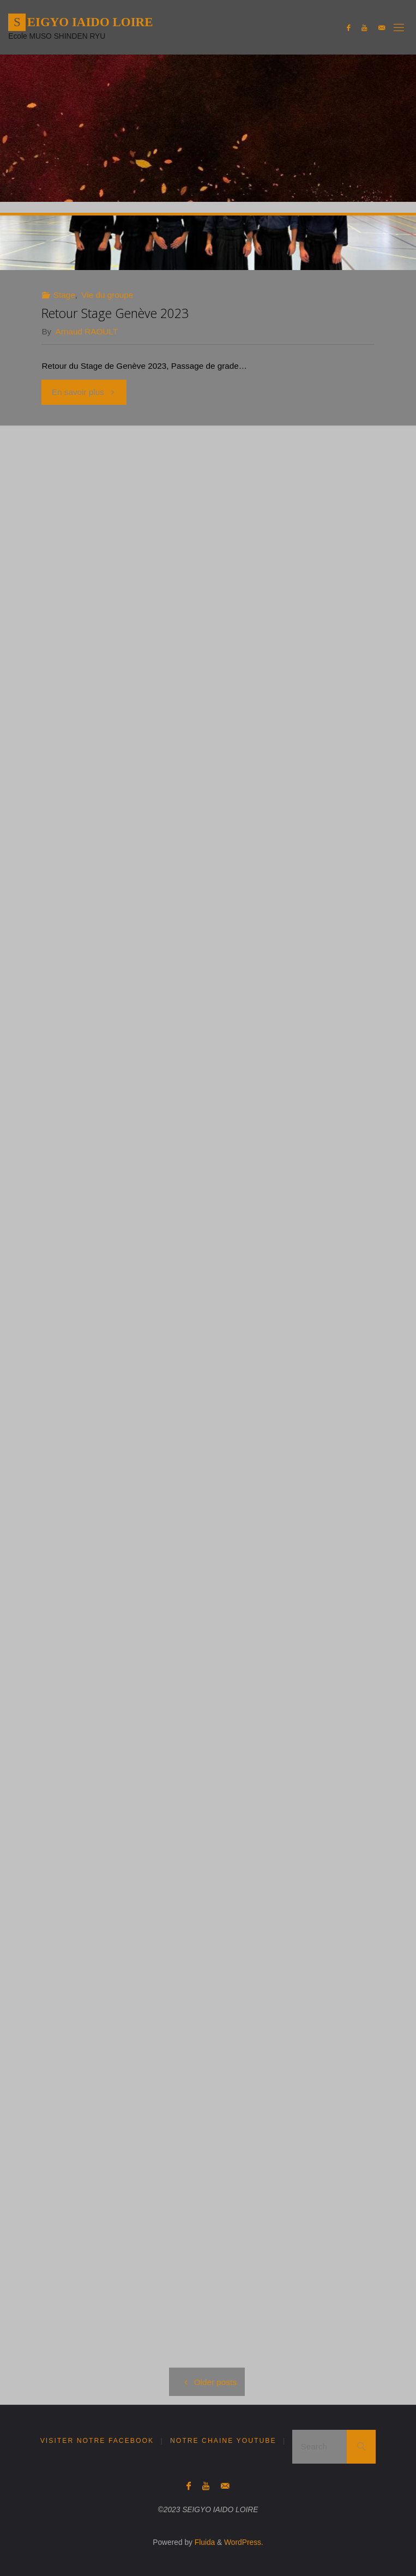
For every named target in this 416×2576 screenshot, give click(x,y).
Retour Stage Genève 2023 (115, 313)
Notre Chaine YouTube (223, 2441)
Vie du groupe (107, 294)
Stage (64, 294)
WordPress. (243, 2542)
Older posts (207, 2382)
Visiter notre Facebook (97, 2441)
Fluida (203, 2542)
